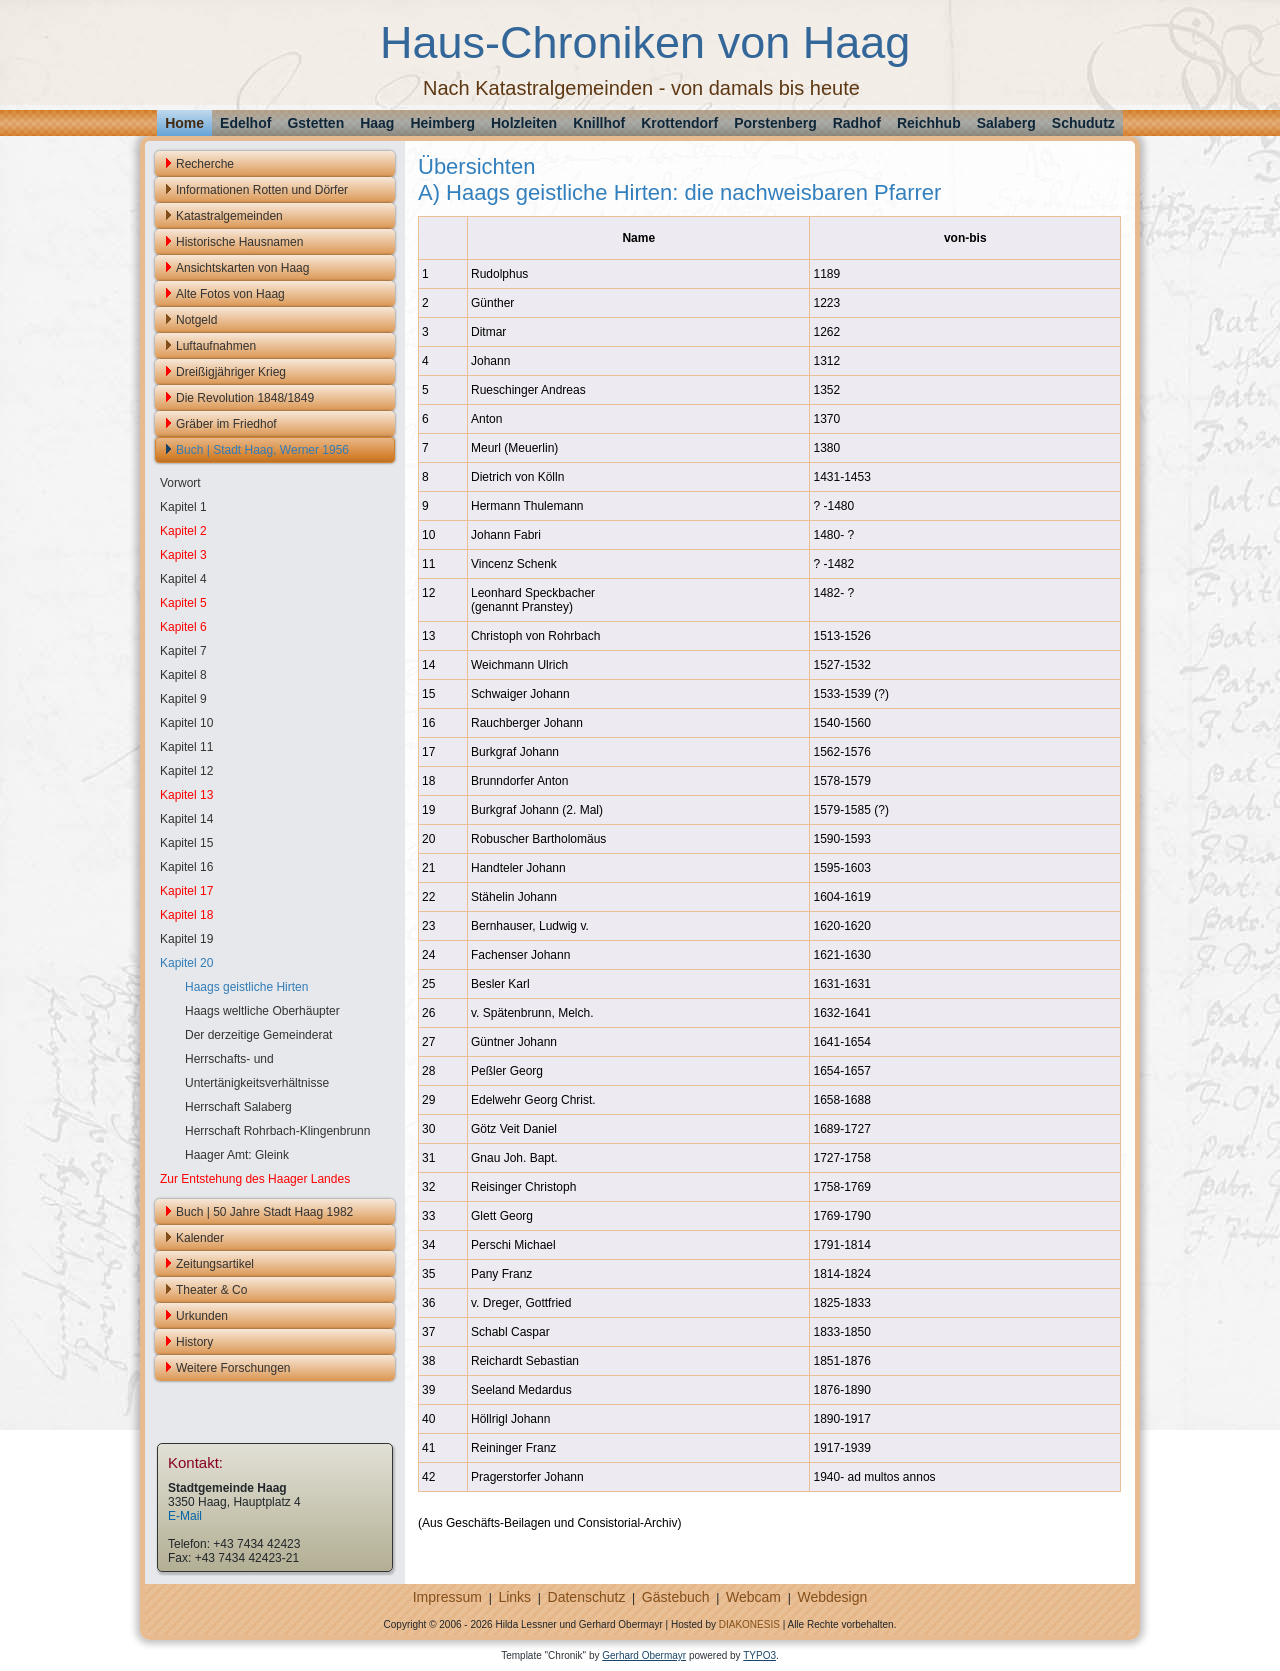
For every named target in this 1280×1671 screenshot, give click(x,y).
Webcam (753, 1597)
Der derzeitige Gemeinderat (258, 1035)
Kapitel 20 (186, 963)
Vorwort (180, 483)
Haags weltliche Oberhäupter (262, 1011)
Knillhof (599, 123)
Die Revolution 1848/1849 (245, 398)
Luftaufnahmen (216, 346)
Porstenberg (775, 123)
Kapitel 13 (186, 795)
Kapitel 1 (183, 507)
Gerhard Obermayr (644, 1655)
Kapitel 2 (183, 531)
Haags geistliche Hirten (246, 987)
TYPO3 (759, 1655)
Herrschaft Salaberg (238, 1107)
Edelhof (245, 123)
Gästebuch (676, 1597)
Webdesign (832, 1597)
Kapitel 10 (186, 723)
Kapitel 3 (183, 555)
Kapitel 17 (186, 891)
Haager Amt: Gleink (237, 1155)
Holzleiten (524, 123)
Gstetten (315, 123)
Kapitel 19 (186, 939)
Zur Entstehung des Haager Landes (255, 1179)
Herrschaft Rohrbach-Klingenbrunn (277, 1131)
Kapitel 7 (183, 651)
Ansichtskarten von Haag (242, 268)
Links (514, 1597)
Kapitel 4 (183, 579)
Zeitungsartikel (215, 1264)
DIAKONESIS (749, 1624)
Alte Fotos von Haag (230, 294)
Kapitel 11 (186, 747)
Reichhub (929, 123)
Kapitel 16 (186, 867)
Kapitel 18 (186, 915)
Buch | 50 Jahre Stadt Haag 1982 (264, 1212)
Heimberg (442, 123)
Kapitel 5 (183, 603)
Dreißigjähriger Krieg (231, 372)
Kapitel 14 (186, 819)
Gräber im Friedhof (226, 424)
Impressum (447, 1597)
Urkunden (202, 1316)
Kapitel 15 (186, 843)
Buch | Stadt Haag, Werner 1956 (262, 450)
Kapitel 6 (183, 627)
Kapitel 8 (183, 675)
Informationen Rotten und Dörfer (262, 190)
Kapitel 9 (183, 699)
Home (184, 123)
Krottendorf (679, 123)
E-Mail (185, 1516)
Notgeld (196, 320)
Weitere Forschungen (233, 1368)
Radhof (857, 123)
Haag (377, 123)
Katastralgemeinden (229, 216)
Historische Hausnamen (239, 242)
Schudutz (1083, 123)
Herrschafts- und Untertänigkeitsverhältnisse (257, 1071)
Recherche (205, 164)
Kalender (200, 1238)
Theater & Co (211, 1290)
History (194, 1342)
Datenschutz (587, 1597)
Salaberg (1006, 123)
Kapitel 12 (186, 771)
